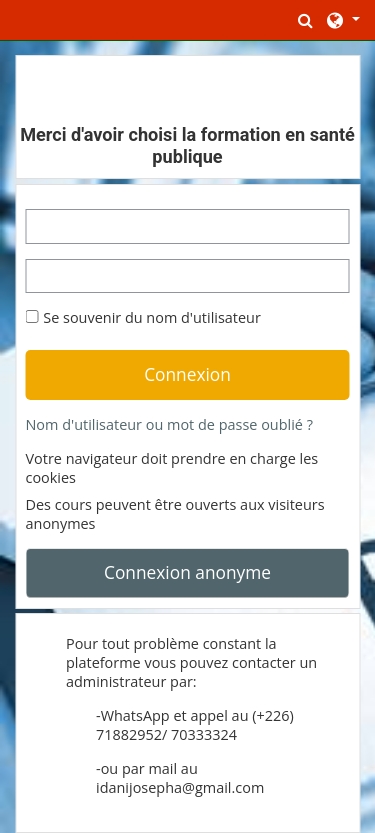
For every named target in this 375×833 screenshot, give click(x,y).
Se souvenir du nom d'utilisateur (152, 317)
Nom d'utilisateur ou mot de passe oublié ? (169, 424)
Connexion (187, 374)
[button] (306, 20)
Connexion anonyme (187, 572)
